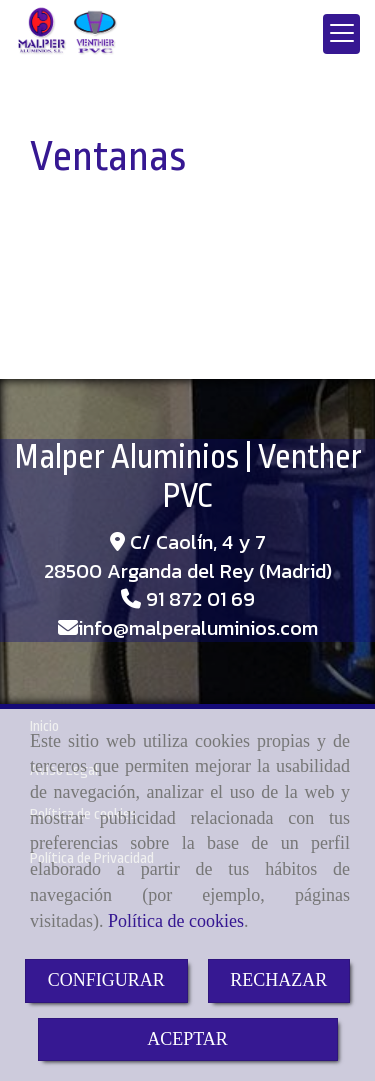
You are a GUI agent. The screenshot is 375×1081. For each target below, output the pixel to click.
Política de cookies (176, 921)
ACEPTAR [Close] (187, 1039)
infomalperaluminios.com (198, 628)
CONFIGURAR (106, 980)
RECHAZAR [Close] (278, 980)
